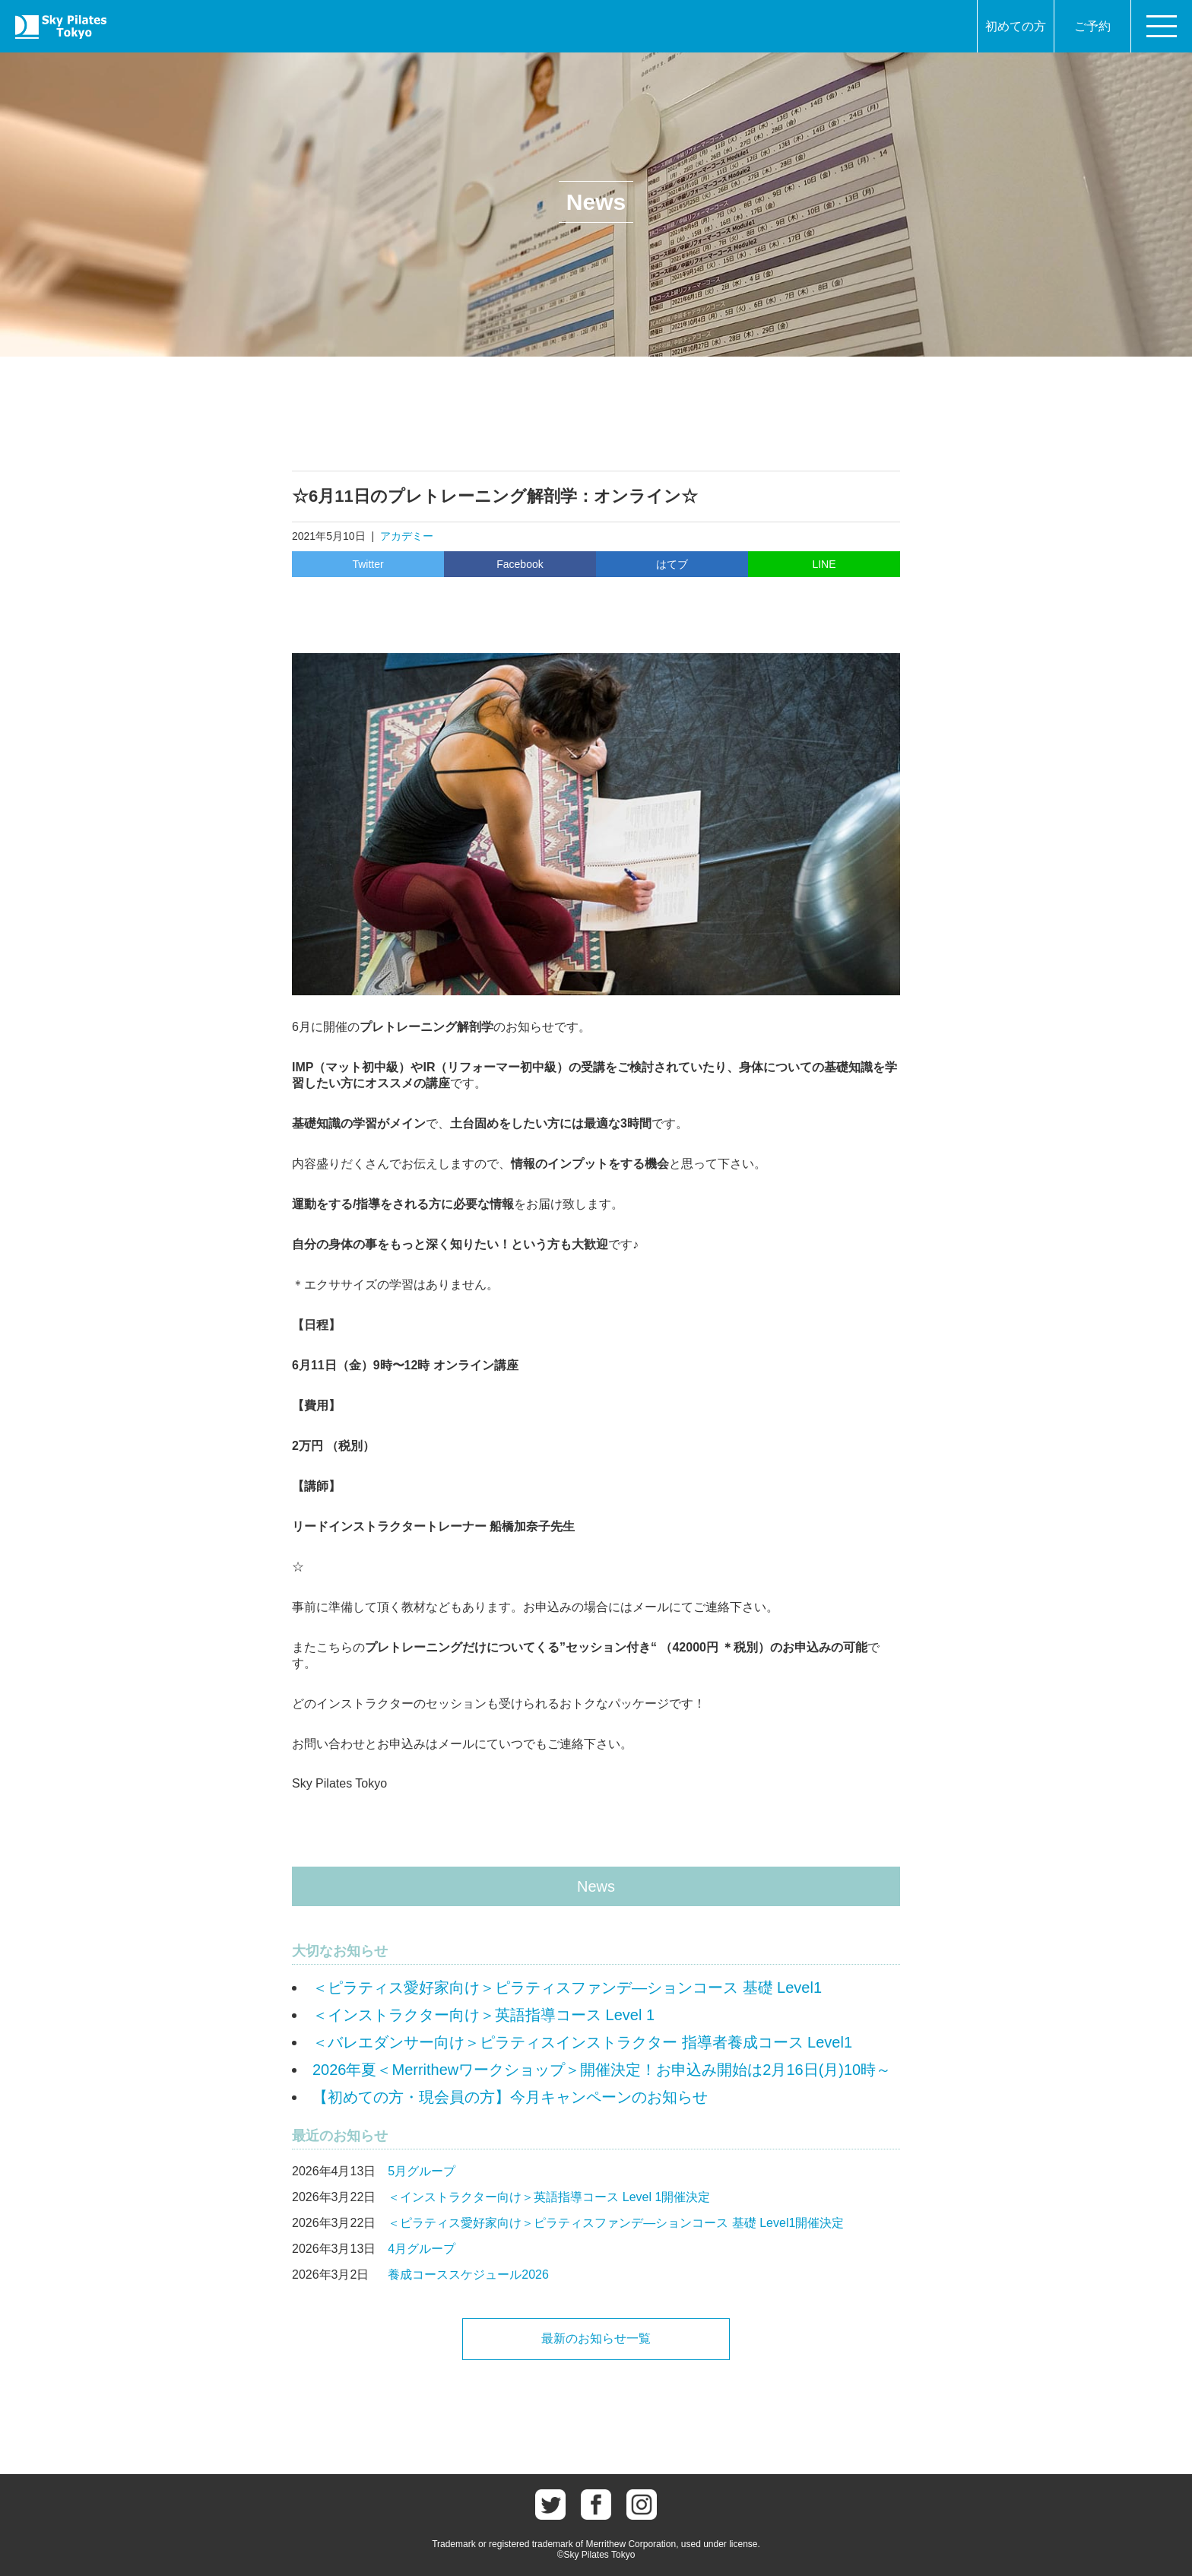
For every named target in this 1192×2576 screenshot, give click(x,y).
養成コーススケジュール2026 (468, 2274)
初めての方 (1015, 26)
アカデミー (406, 536)
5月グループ (421, 2171)
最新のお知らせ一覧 (596, 2338)
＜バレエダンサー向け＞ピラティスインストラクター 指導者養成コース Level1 (582, 2042)
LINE (823, 564)
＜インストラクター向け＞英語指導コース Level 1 (483, 2015)
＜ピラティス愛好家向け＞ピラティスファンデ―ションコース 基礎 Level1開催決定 (616, 2222)
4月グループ (421, 2248)
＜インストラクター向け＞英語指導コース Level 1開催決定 (549, 2197)
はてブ (672, 564)
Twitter (367, 564)
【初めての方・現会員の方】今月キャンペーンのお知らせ (510, 2097)
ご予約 (1092, 26)
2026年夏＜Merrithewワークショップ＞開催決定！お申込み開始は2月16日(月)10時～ (601, 2069)
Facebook (519, 564)
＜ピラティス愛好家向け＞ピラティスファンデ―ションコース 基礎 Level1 (567, 1987)
